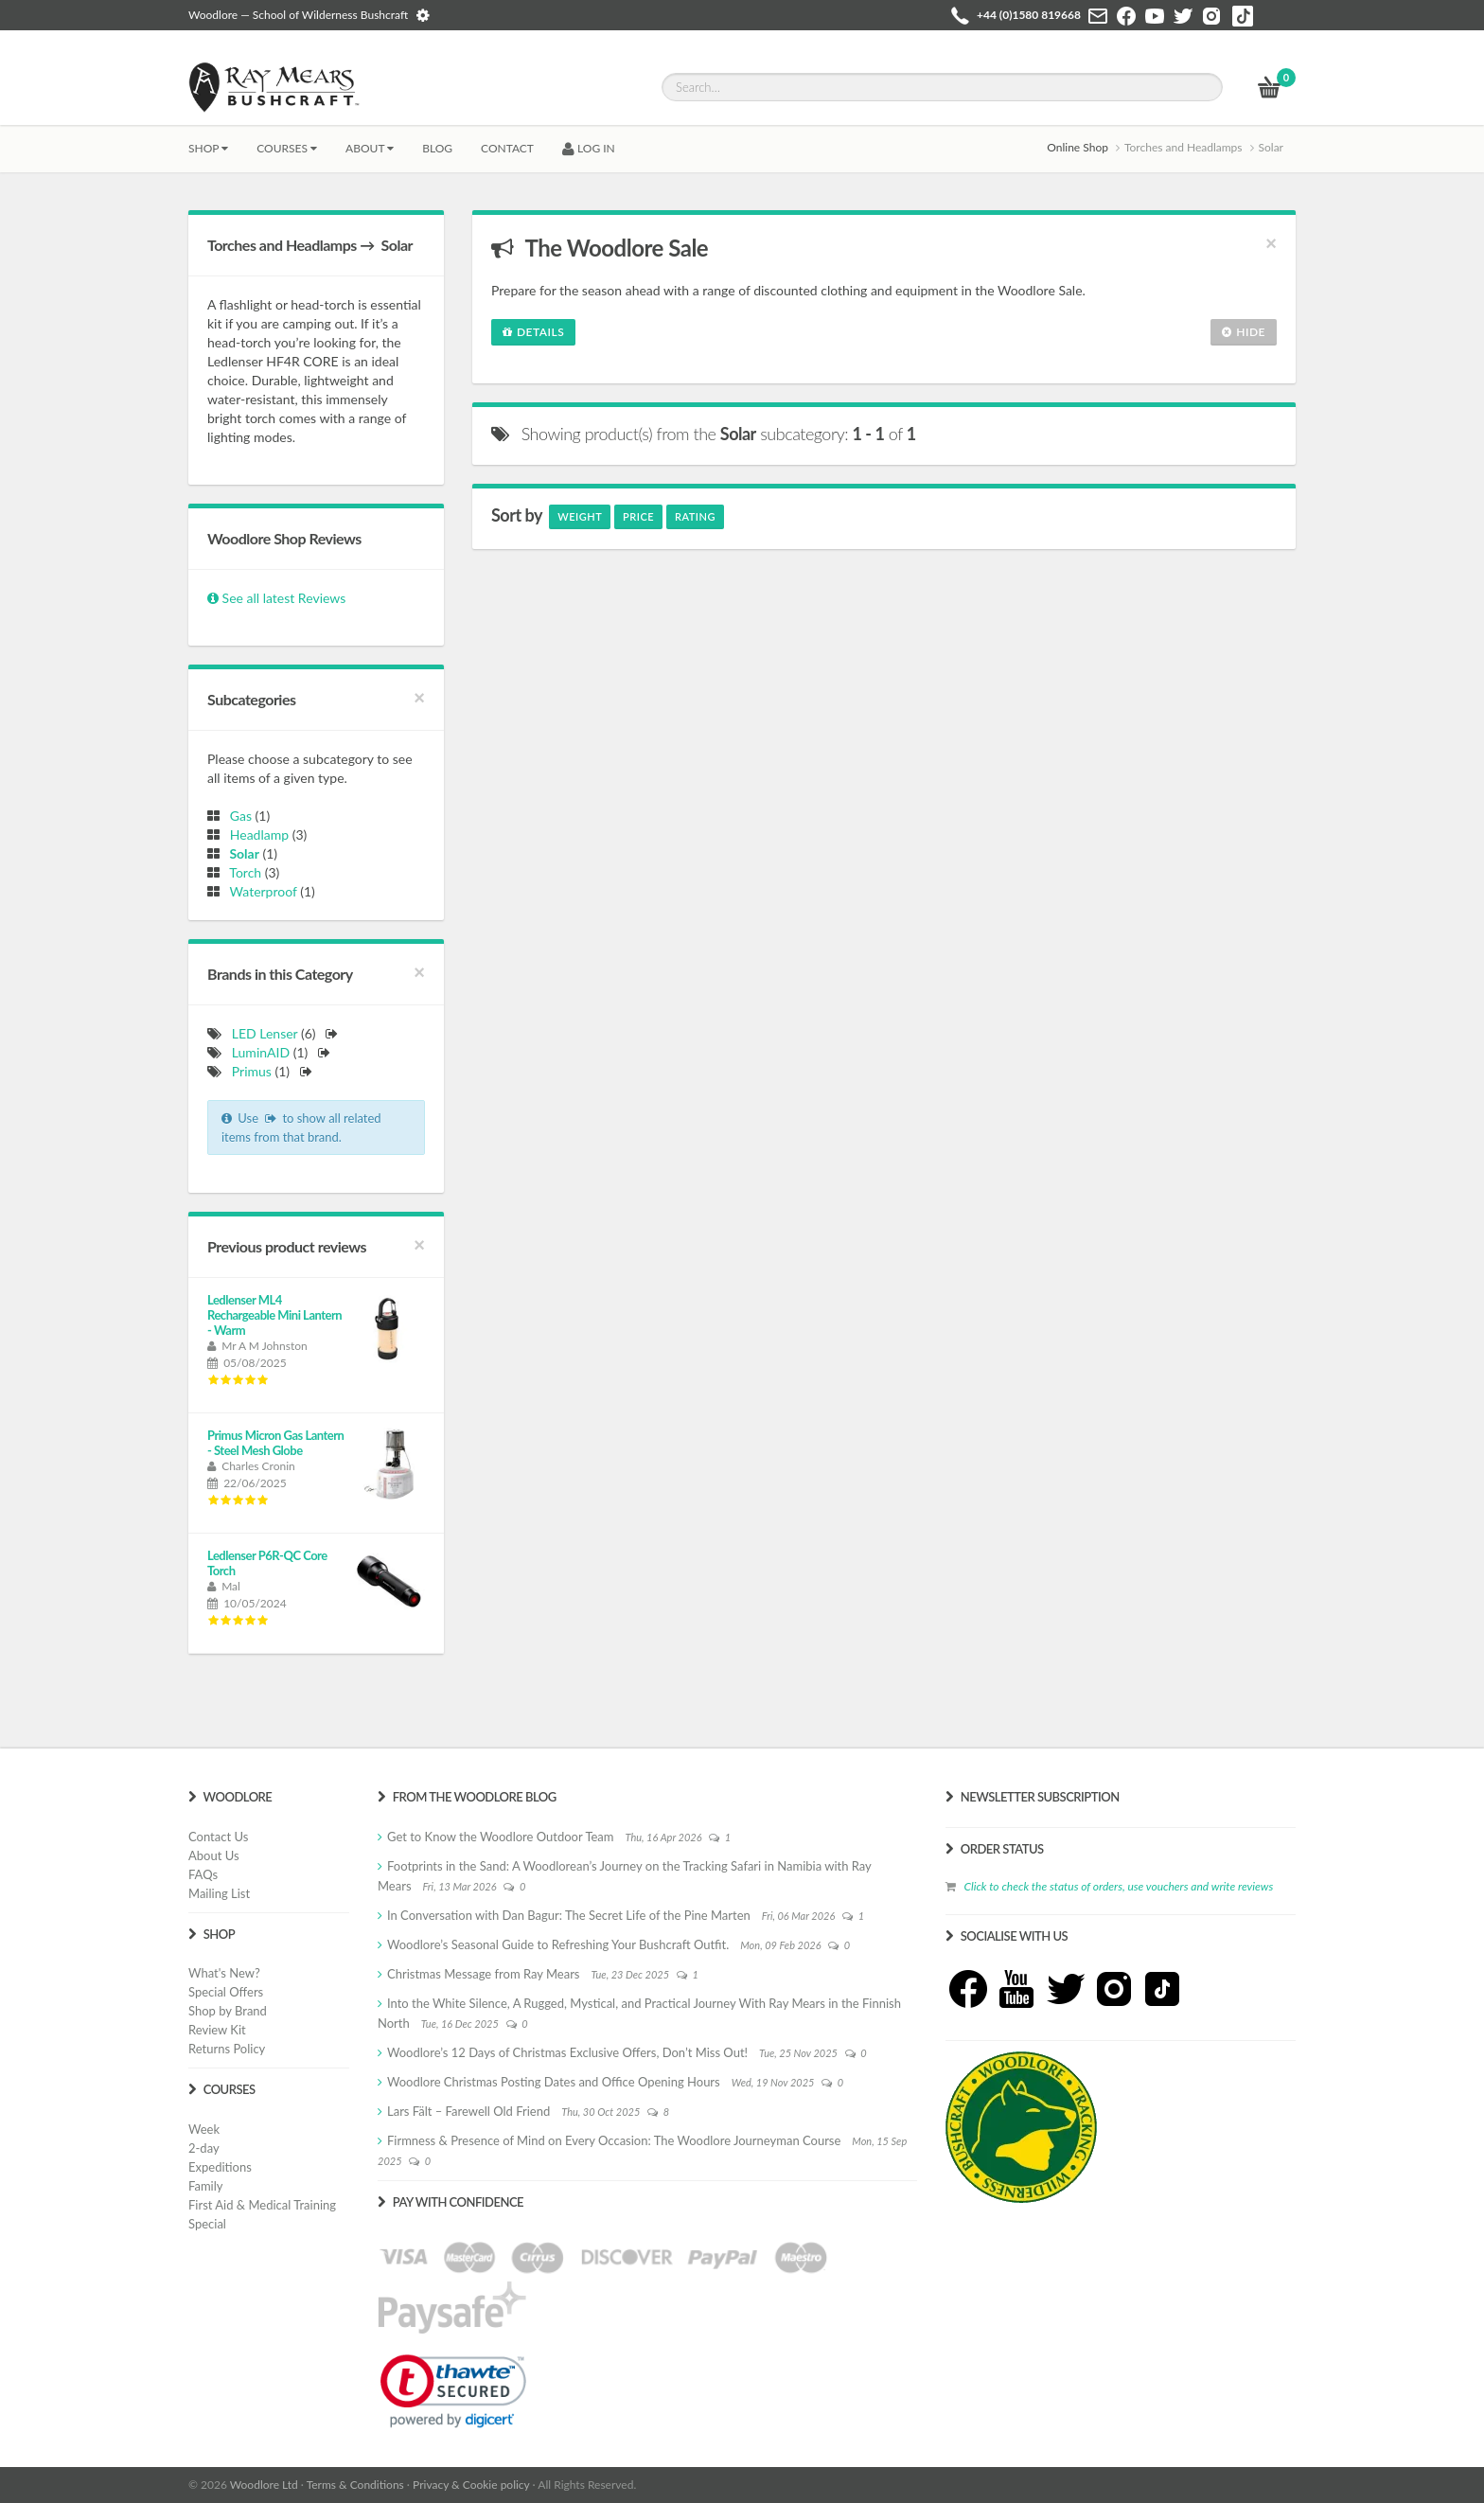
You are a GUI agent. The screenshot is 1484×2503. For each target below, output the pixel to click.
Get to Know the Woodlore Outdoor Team (500, 1836)
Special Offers (225, 1991)
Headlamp (256, 834)
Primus (252, 1071)
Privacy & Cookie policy (471, 2484)
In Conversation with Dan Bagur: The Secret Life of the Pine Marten (569, 1915)
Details (533, 332)
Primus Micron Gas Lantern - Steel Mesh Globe (275, 1443)
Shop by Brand (227, 2010)
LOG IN (588, 148)
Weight (579, 516)
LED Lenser (265, 1033)
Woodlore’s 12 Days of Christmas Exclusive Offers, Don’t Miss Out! (567, 2052)
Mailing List (219, 1893)
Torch (242, 872)
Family (205, 2185)
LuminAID (261, 1052)
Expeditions (220, 2167)
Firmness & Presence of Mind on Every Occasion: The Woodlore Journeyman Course (613, 2140)
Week (204, 2129)
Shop (208, 148)
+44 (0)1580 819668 (1029, 15)
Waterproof (260, 891)
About (369, 148)
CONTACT (507, 148)
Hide (1243, 332)
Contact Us (218, 1836)
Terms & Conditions (355, 2484)
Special (207, 2223)
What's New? (224, 1972)
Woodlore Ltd (264, 2484)
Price (638, 516)
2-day (204, 2148)
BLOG (437, 148)
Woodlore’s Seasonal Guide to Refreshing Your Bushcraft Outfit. (558, 1944)
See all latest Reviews (276, 598)
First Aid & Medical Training (262, 2204)
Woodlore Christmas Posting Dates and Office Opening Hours (553, 2081)
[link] (453, 2391)
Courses (286, 148)
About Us (213, 1855)
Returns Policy (226, 2048)
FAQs (203, 1874)
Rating (695, 516)
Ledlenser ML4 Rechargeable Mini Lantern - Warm (274, 1315)
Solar (241, 853)
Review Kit (217, 2029)
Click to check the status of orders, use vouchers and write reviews (1118, 1886)
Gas (237, 816)
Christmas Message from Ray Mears (483, 1973)
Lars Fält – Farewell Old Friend (468, 2111)
